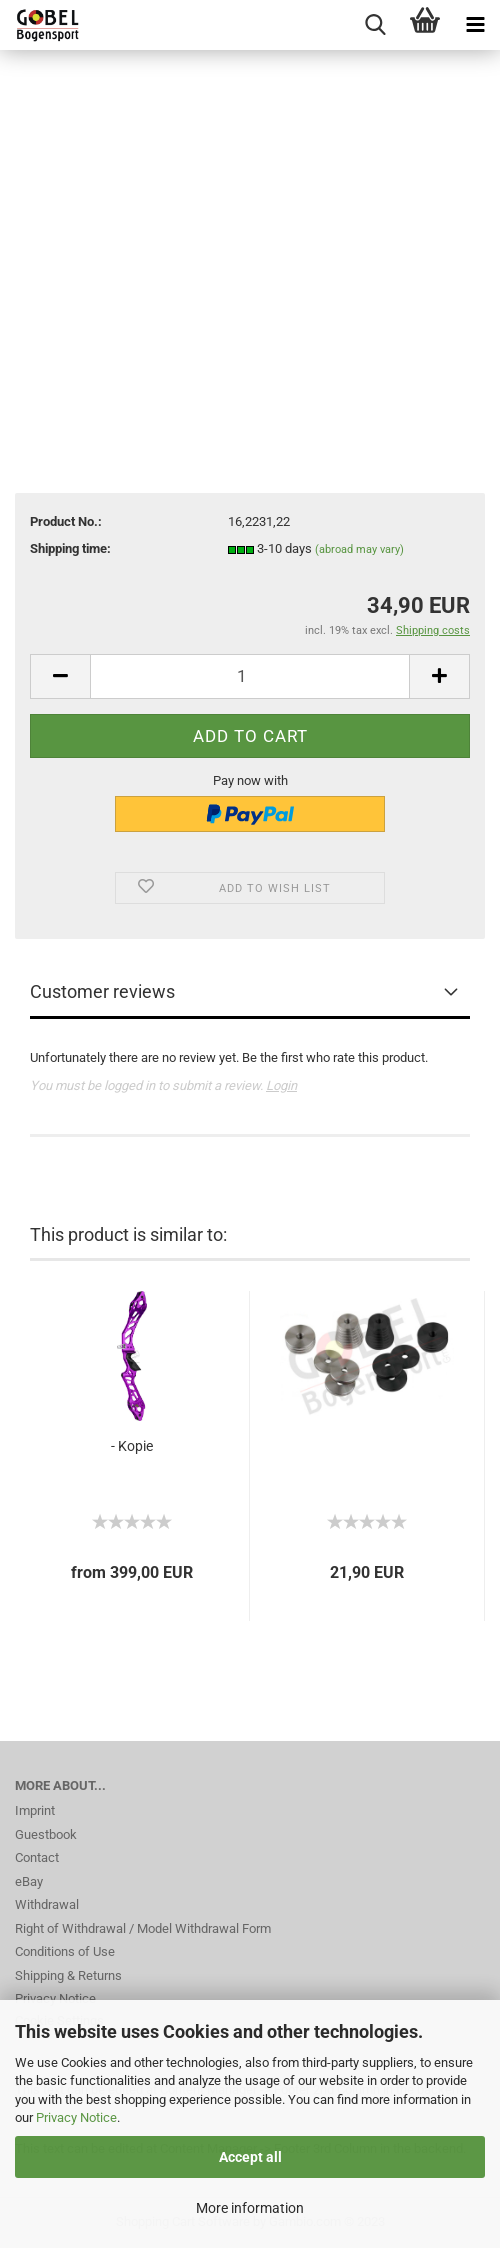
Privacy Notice (76, 2117)
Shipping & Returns (68, 1975)
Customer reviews (102, 991)
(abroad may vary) (359, 549)
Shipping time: (70, 548)
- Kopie (132, 1446)
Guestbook (46, 1834)
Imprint (35, 1810)
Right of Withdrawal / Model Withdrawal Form (143, 1928)
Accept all (250, 2157)
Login (281, 1085)
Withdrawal (47, 1904)
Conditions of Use (65, 1951)
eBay (29, 1881)
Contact (37, 1857)
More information (250, 2208)
